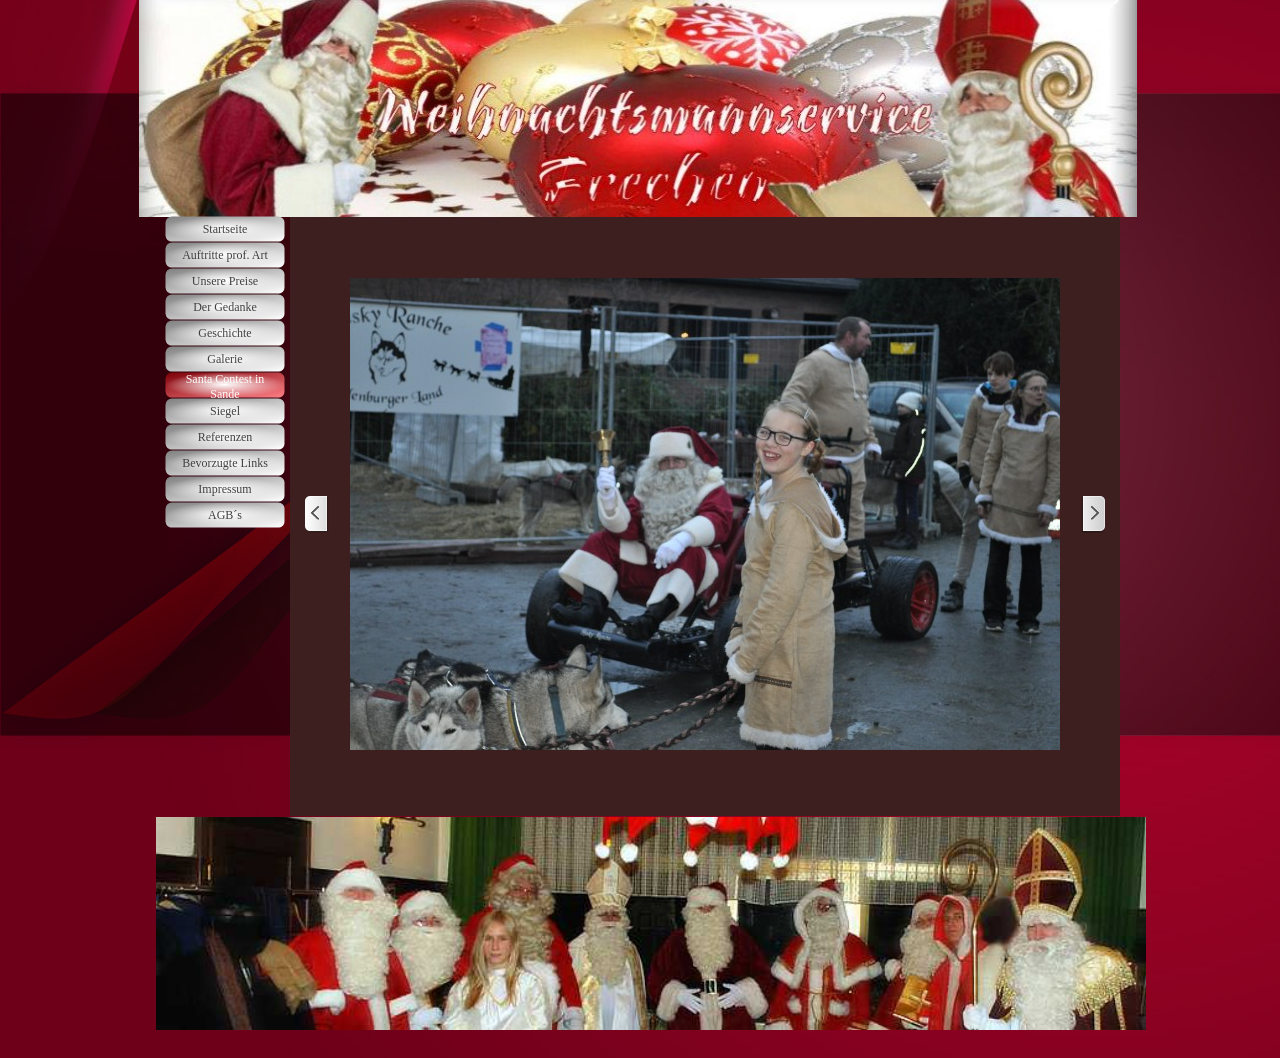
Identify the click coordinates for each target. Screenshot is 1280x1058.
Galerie (224, 359)
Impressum (224, 489)
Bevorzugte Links (225, 463)
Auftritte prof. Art (225, 255)
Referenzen (225, 437)
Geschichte (224, 333)
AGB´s (225, 515)
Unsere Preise (225, 281)
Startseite (225, 229)
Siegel (225, 411)
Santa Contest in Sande (225, 386)
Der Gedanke (225, 307)
